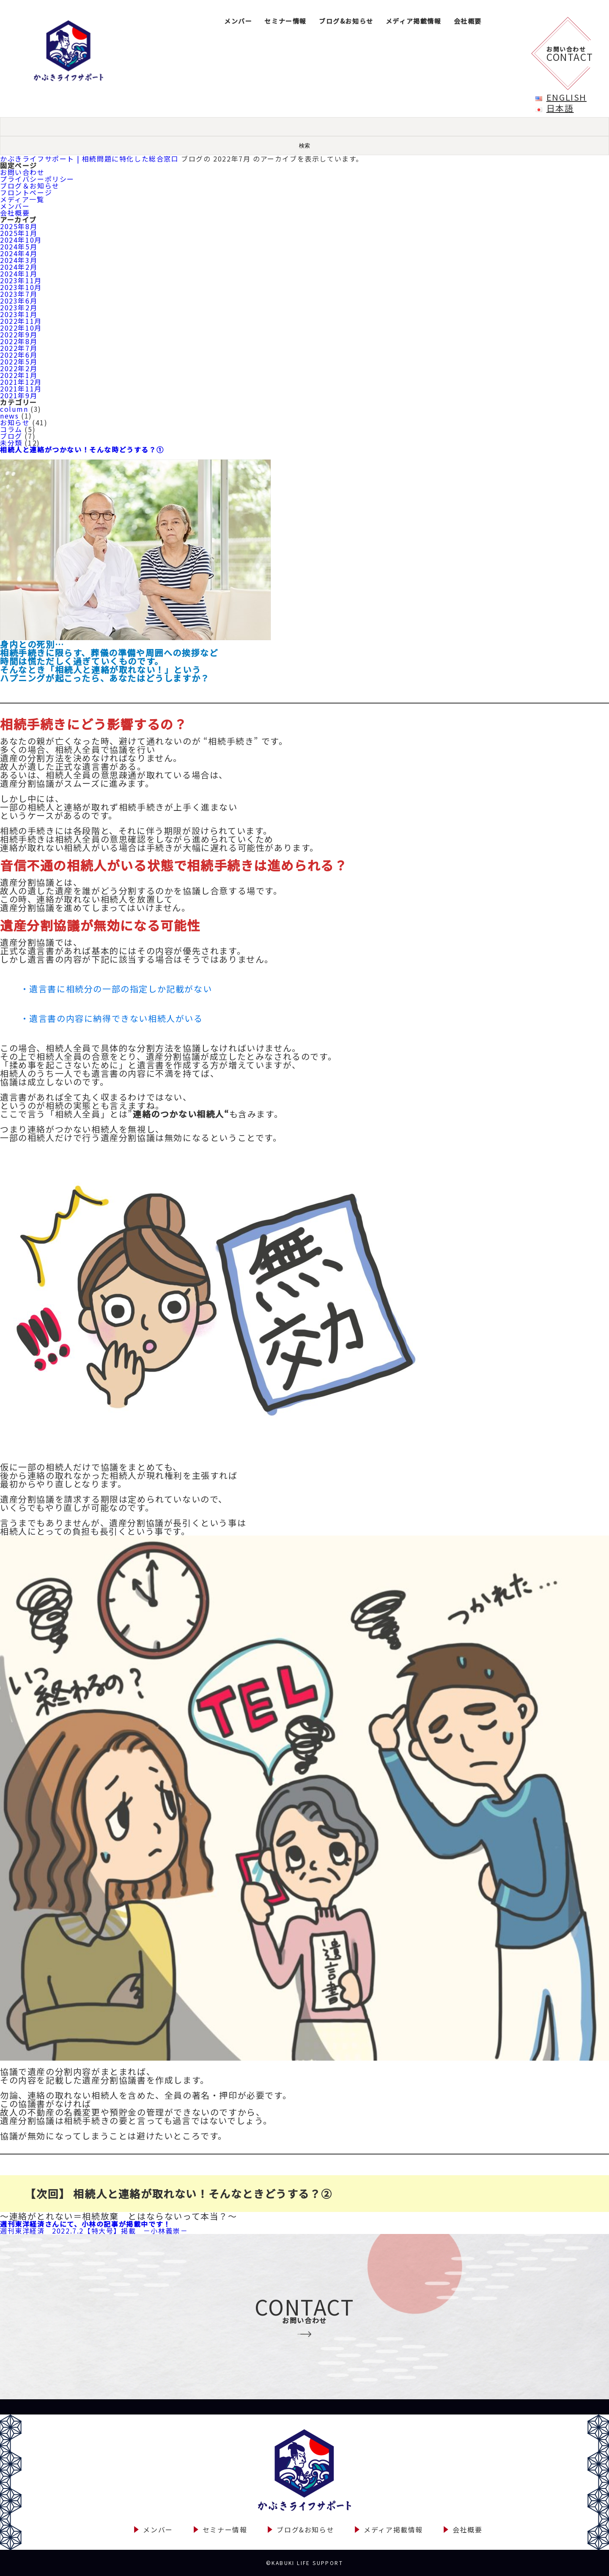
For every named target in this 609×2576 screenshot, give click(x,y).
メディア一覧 (22, 199)
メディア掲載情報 (414, 21)
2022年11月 (21, 321)
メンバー (238, 21)
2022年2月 (18, 368)
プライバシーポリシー (37, 179)
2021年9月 (18, 395)
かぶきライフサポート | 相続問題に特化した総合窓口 (89, 158)
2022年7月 (18, 348)
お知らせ (15, 422)
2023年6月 (18, 301)
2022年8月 (18, 341)
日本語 (560, 108)
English (566, 97)
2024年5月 (18, 246)
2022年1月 (18, 375)
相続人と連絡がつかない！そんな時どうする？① (82, 449)
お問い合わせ (22, 172)
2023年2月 (18, 307)
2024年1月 (18, 273)
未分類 (11, 443)
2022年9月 (18, 334)
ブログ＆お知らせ (30, 186)
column (14, 409)
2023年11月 (21, 280)
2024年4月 (18, 253)
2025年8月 (18, 226)
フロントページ (26, 192)
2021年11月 (21, 388)
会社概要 (468, 21)
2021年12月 (21, 382)
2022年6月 (18, 355)
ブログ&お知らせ (346, 21)
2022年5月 (18, 361)
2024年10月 (21, 240)
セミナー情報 (285, 21)
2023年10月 (21, 287)
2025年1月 (18, 233)
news (9, 416)
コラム (11, 429)
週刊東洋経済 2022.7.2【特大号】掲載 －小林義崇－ (94, 2231)
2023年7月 (18, 294)
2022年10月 (21, 328)
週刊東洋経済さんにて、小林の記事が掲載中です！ (85, 2224)
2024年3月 (18, 260)
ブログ (11, 436)
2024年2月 (18, 267)
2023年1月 (18, 314)
